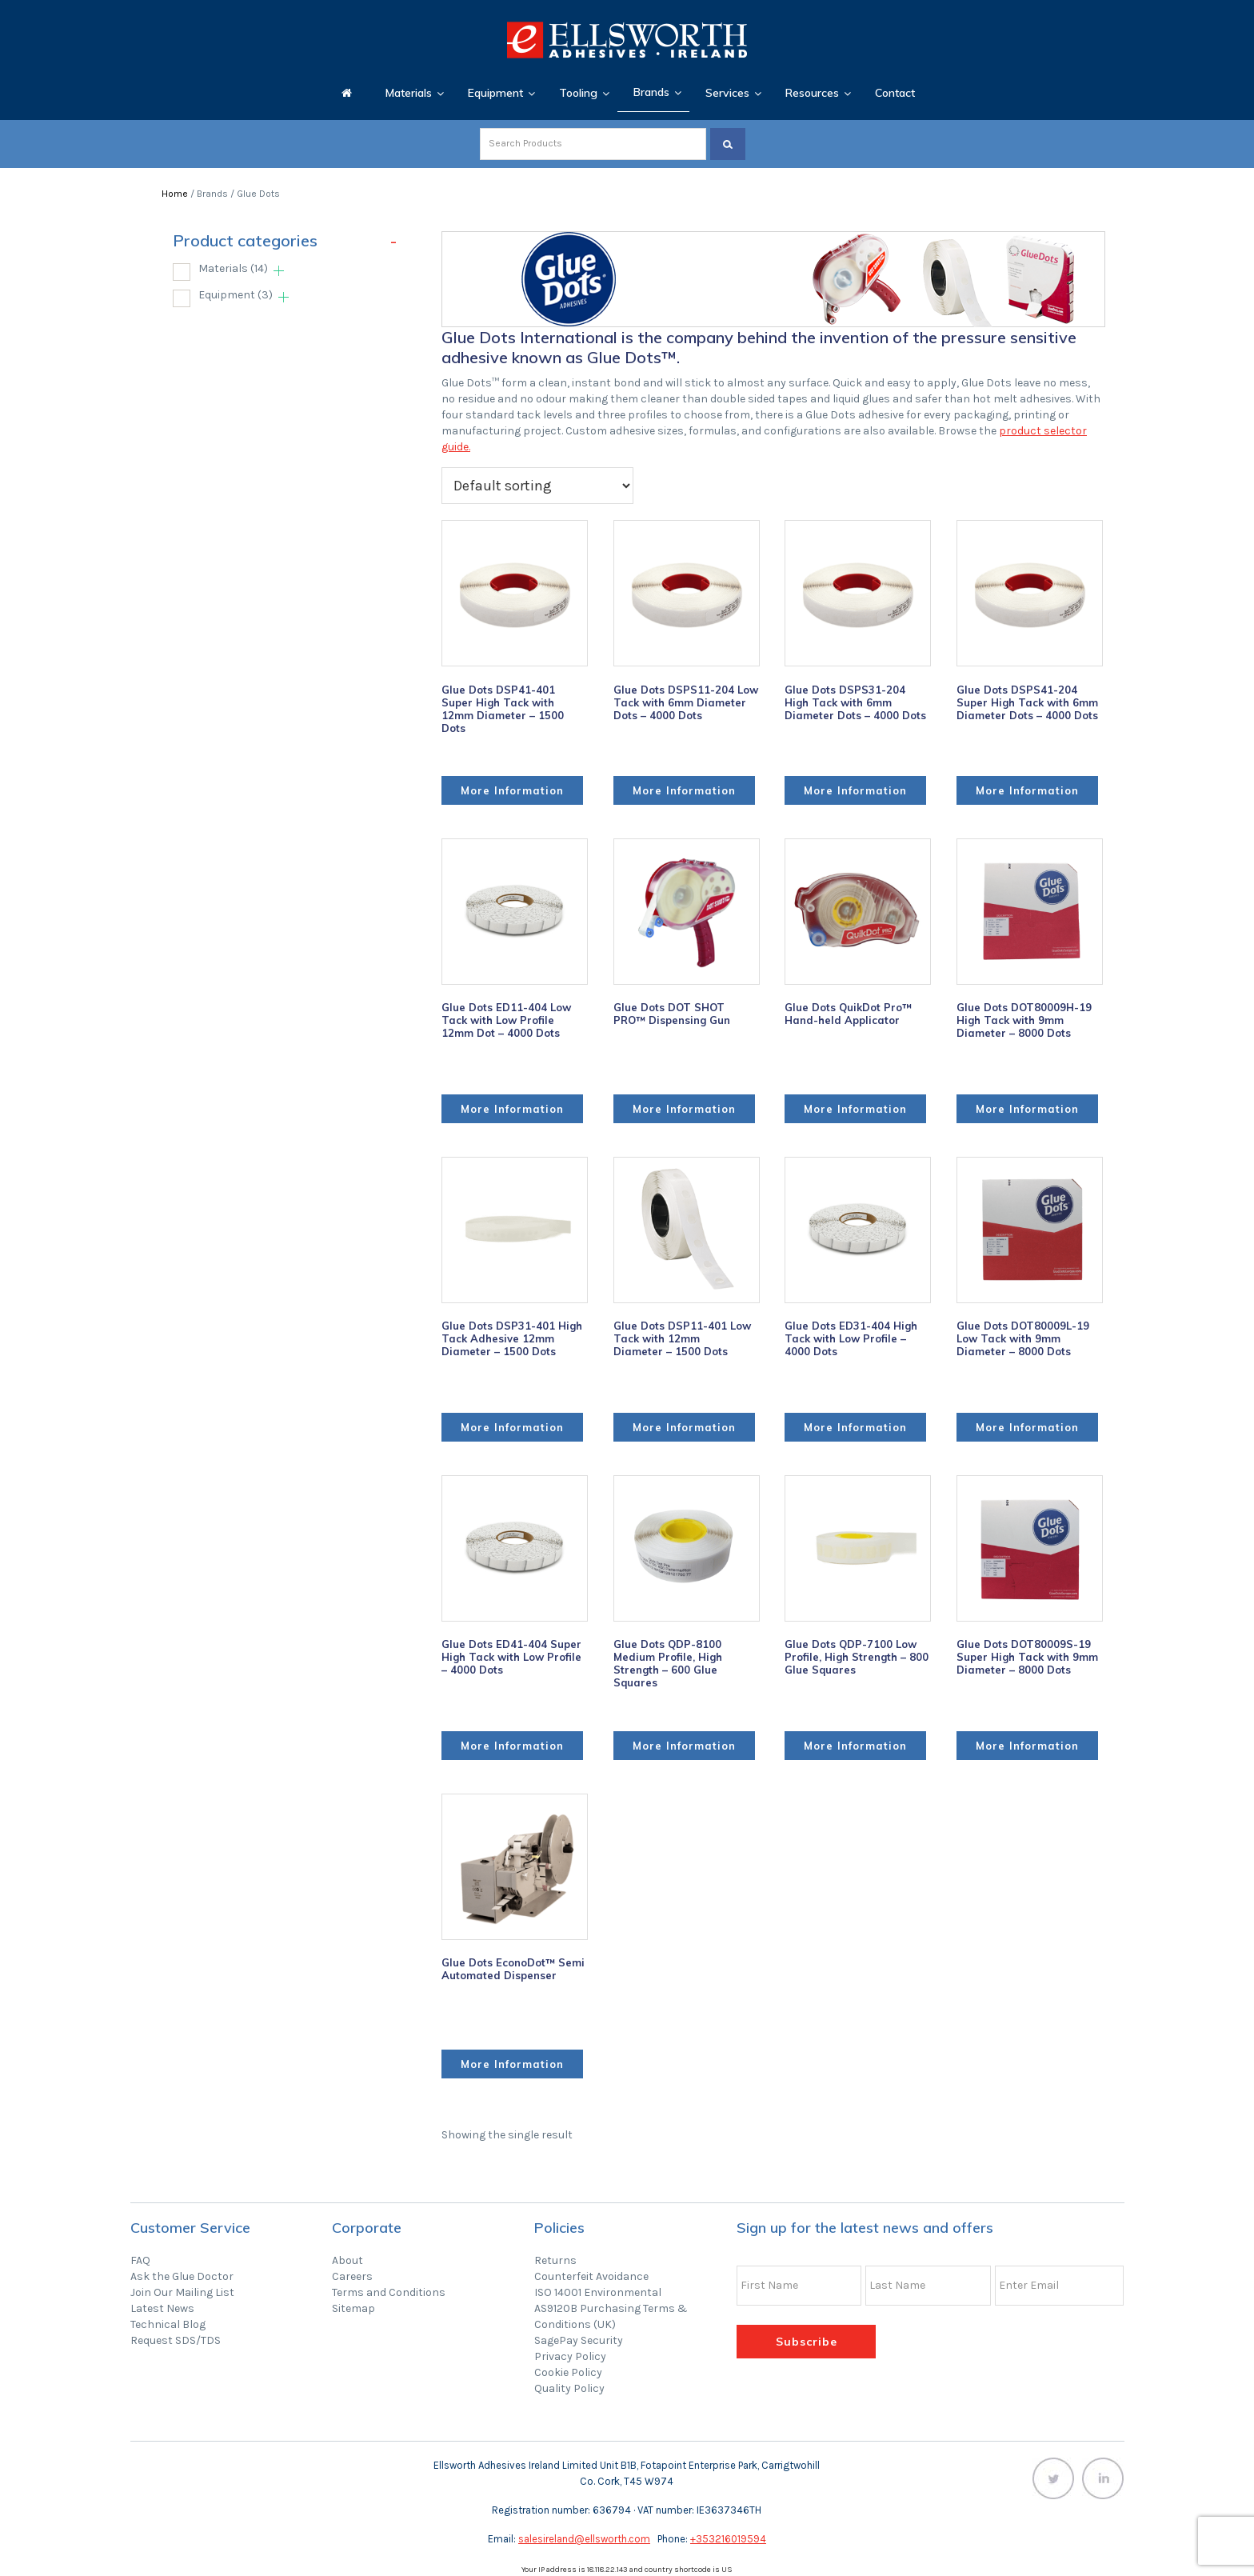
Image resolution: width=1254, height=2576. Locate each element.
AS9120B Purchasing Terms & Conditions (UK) (611, 2316)
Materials (233, 268)
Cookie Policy (568, 2372)
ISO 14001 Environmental (597, 2292)
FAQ (140, 2260)
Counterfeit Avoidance (591, 2276)
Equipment (235, 295)
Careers (352, 2276)
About (347, 2260)
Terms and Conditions (388, 2292)
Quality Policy (569, 2388)
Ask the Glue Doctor (182, 2276)
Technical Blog (168, 2324)
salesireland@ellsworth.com (584, 2539)
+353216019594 (728, 2539)
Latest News (162, 2308)
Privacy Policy (570, 2356)
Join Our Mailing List (182, 2292)
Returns (555, 2260)
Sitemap (353, 2308)
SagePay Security (578, 2340)
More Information (512, 790)
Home (175, 193)
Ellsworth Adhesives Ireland (627, 40)
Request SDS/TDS (175, 2340)
